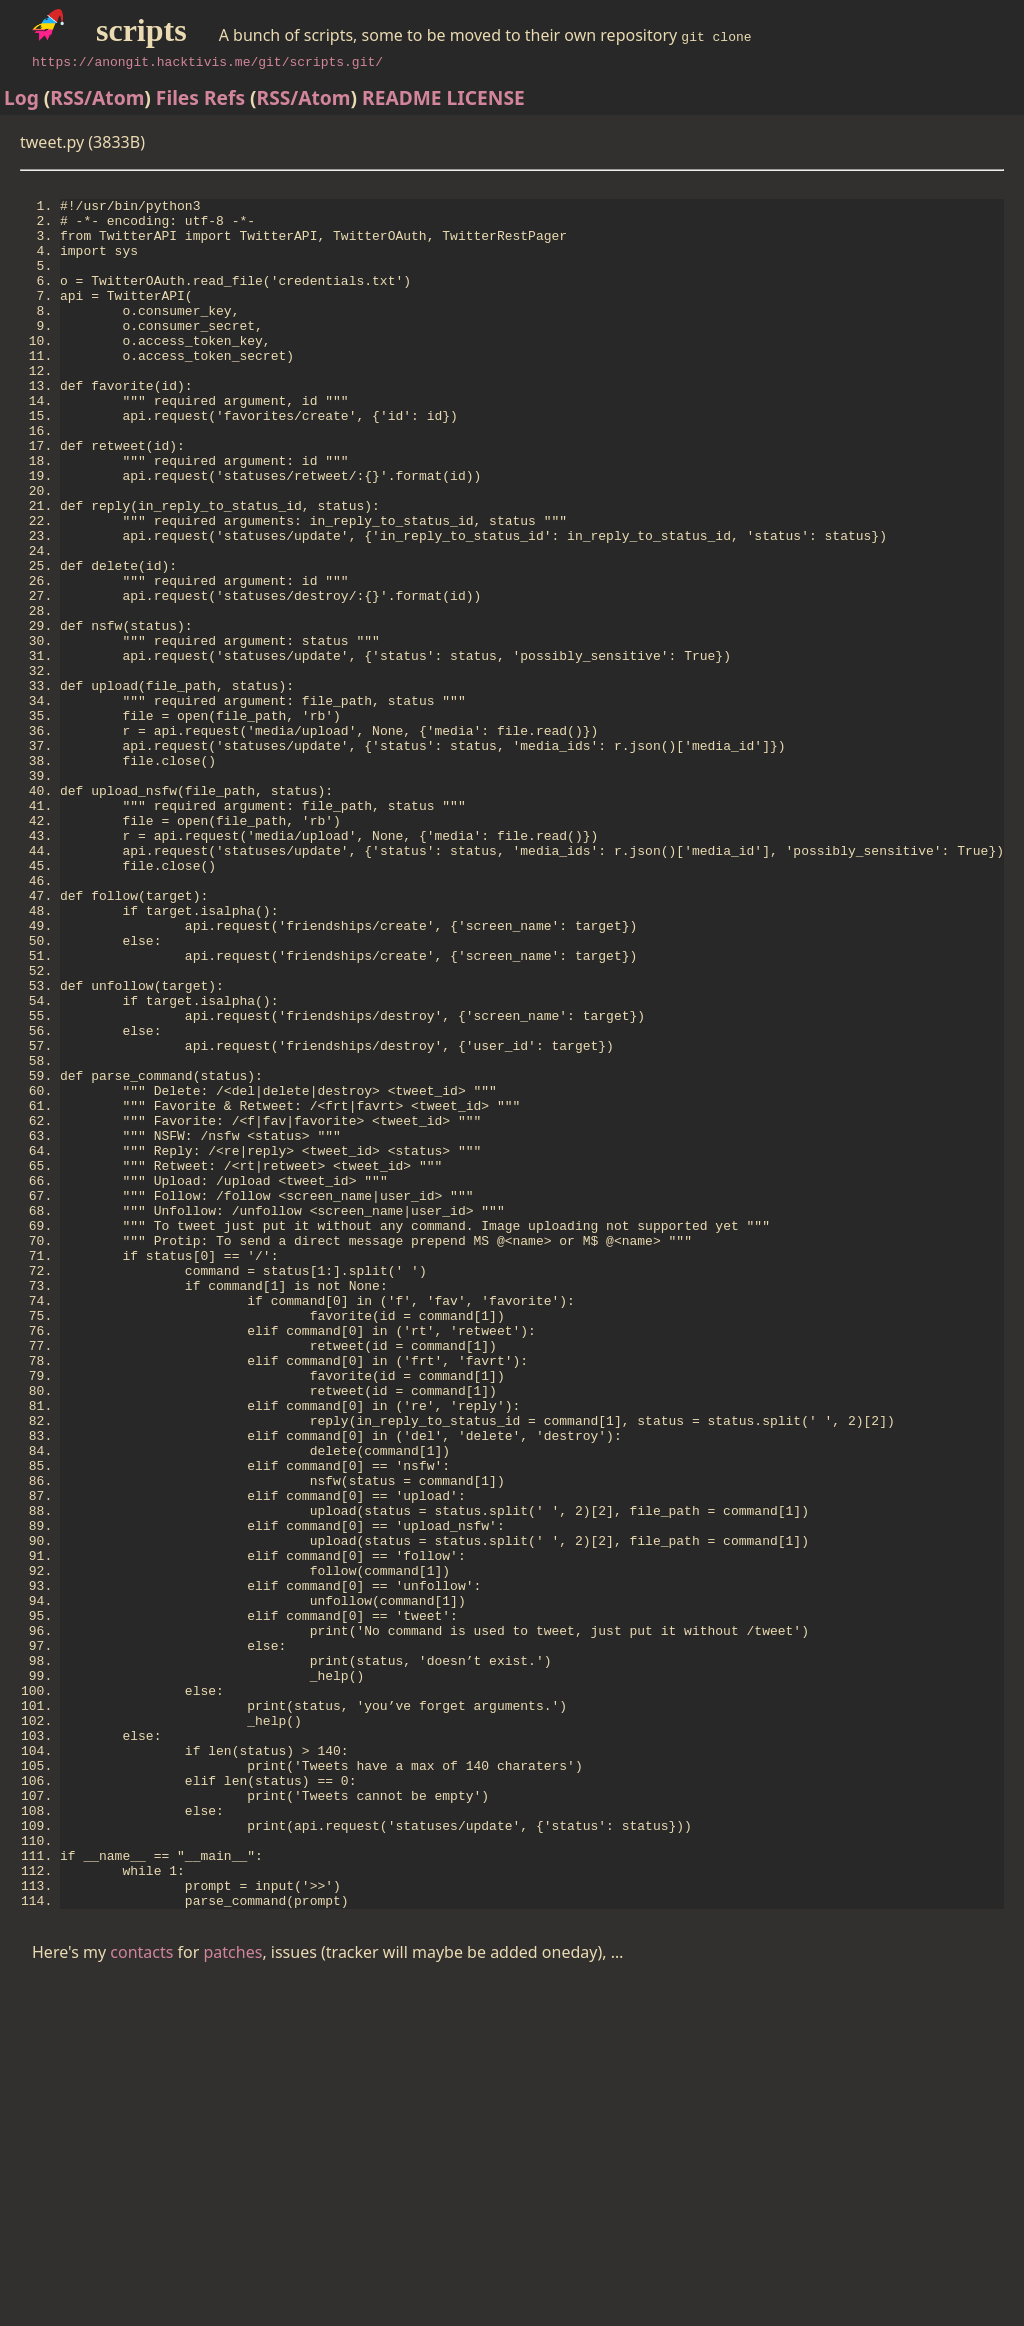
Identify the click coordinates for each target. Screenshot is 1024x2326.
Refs (224, 97)
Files (177, 97)
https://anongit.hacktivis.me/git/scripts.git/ (207, 61)
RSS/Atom (97, 97)
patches (233, 2297)
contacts (141, 2297)
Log (21, 97)
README (402, 97)
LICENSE (486, 97)
